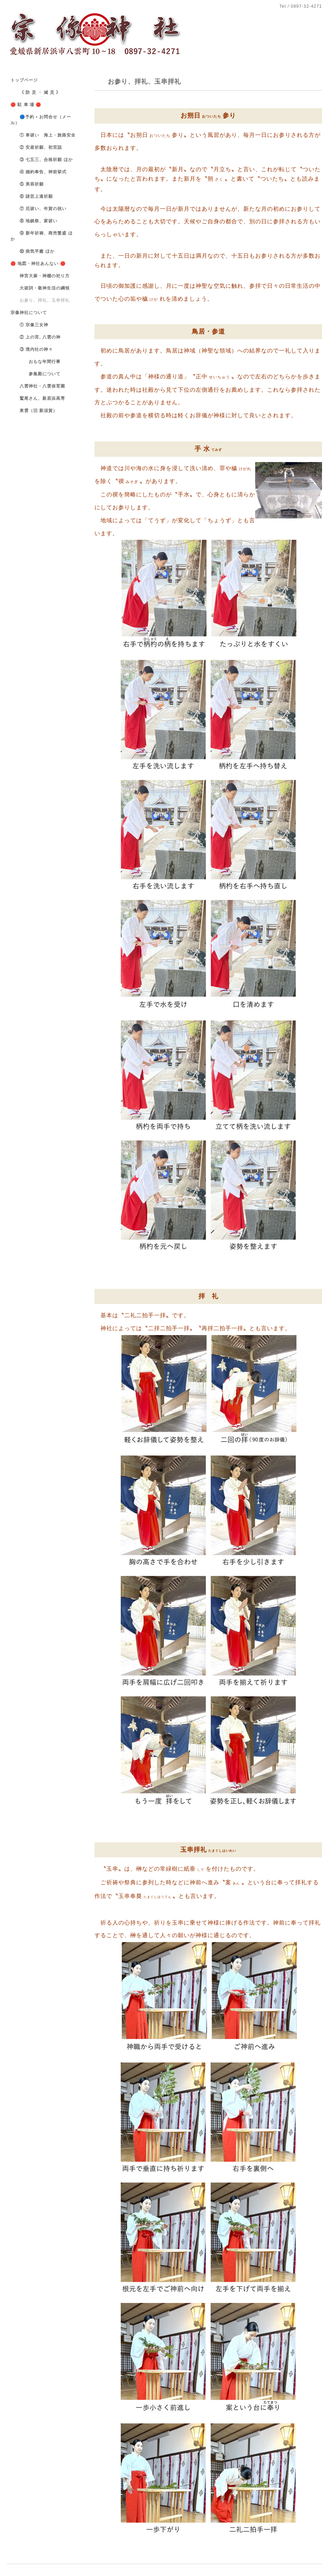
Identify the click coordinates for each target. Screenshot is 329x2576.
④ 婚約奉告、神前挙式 (38, 171)
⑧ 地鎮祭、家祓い (33, 220)
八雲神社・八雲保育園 (37, 386)
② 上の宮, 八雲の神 (35, 337)
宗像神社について (28, 312)
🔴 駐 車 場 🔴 (25, 104)
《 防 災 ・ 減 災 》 (35, 92)
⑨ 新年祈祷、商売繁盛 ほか (41, 236)
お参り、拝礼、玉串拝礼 (40, 300)
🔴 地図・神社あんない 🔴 (38, 263)
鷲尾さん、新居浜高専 (37, 398)
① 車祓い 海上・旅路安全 (43, 135)
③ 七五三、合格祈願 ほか (41, 159)
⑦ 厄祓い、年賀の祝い (38, 208)
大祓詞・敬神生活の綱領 (40, 288)
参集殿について (35, 373)
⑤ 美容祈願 (27, 184)
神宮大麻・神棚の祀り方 (40, 275)
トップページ (24, 80)
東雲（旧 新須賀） (33, 410)
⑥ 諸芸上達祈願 (31, 196)
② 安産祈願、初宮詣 (36, 147)
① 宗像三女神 (29, 324)
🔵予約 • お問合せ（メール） (40, 119)
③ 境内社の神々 (31, 349)
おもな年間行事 (35, 361)
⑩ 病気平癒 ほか (32, 251)
